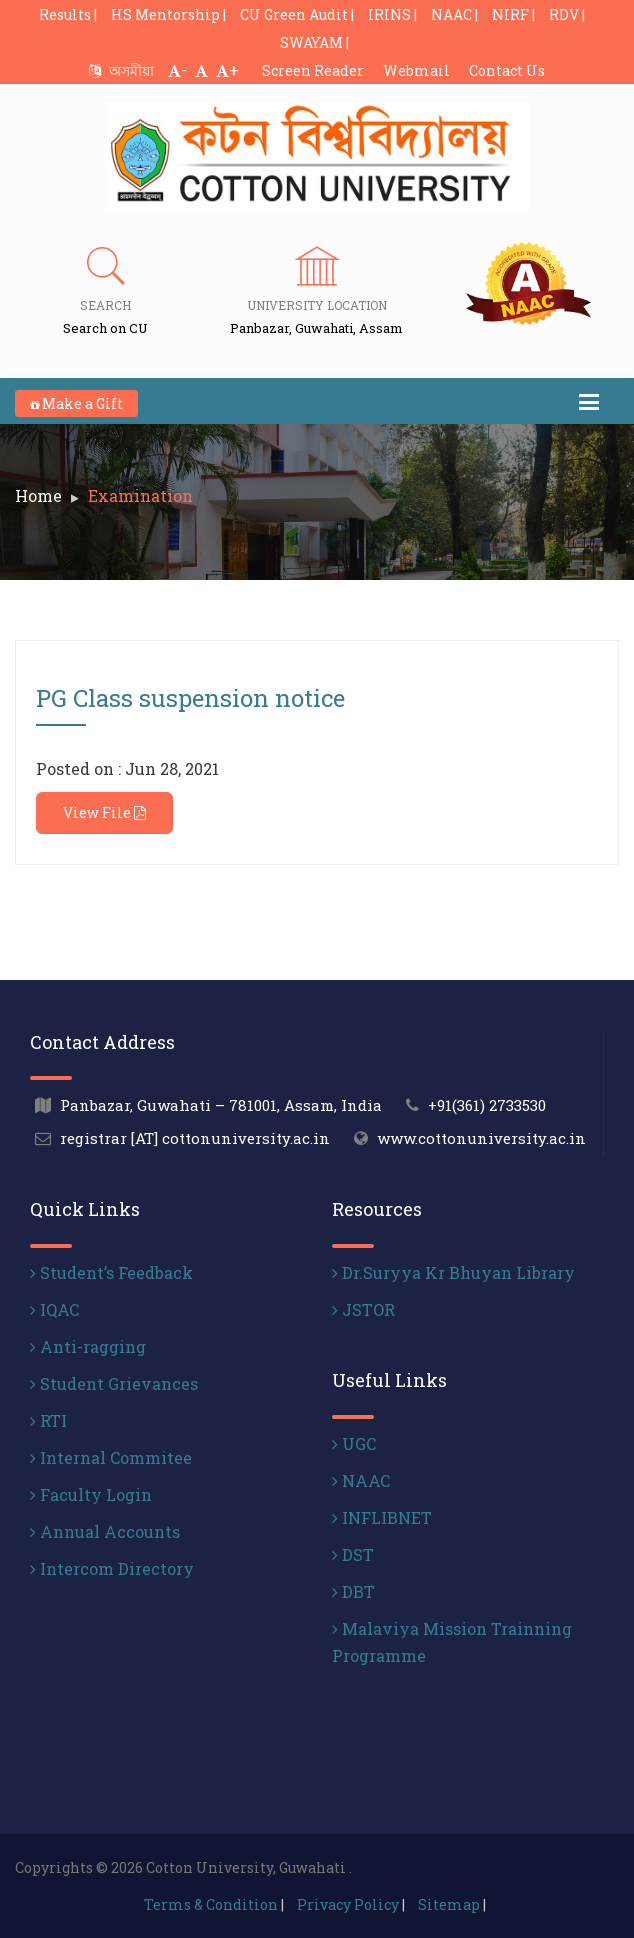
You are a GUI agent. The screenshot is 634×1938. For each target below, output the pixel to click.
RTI (48, 1420)
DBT (353, 1591)
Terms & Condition (211, 1904)
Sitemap (449, 1904)
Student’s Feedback (111, 1272)
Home (38, 495)
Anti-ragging (88, 1346)
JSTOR (363, 1309)
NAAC (361, 1480)
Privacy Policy (348, 1904)
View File (104, 812)
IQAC (54, 1309)
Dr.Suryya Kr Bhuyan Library (453, 1272)
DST (353, 1554)
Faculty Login (91, 1494)
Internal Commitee (111, 1457)
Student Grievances (114, 1383)
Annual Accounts (105, 1531)
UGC (354, 1443)
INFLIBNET (382, 1517)
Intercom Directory (112, 1568)
